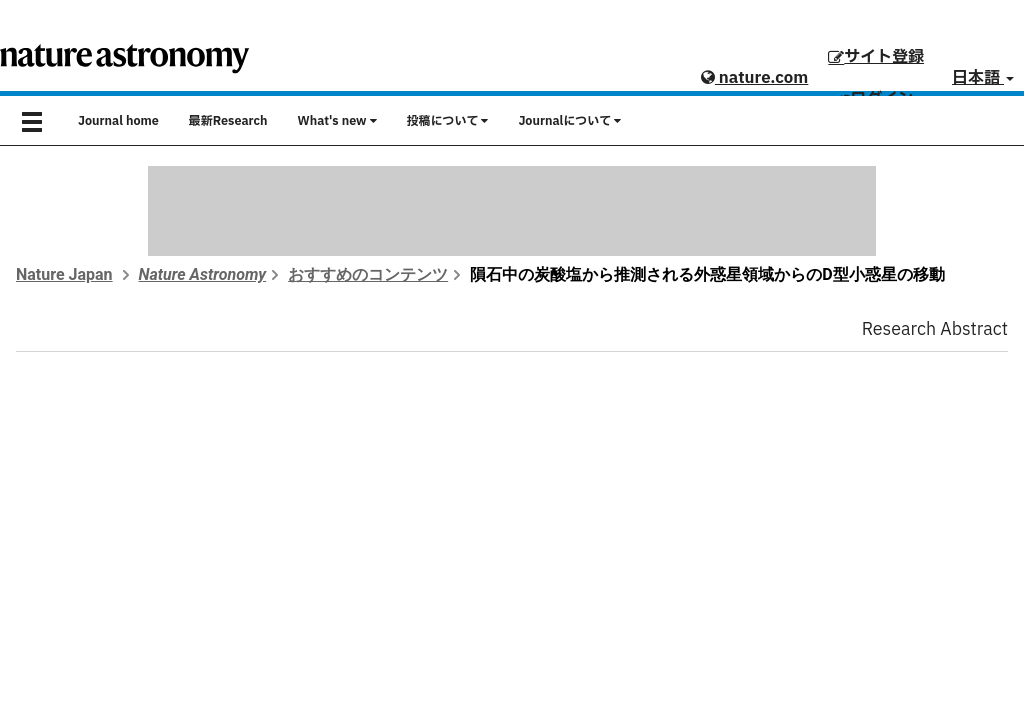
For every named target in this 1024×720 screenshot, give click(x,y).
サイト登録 (876, 57)
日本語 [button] (983, 78)
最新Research (228, 121)
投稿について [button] (448, 121)
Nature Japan (64, 274)
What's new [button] (337, 121)
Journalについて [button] (569, 121)
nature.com (754, 78)
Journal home (118, 121)
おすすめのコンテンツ (368, 274)
